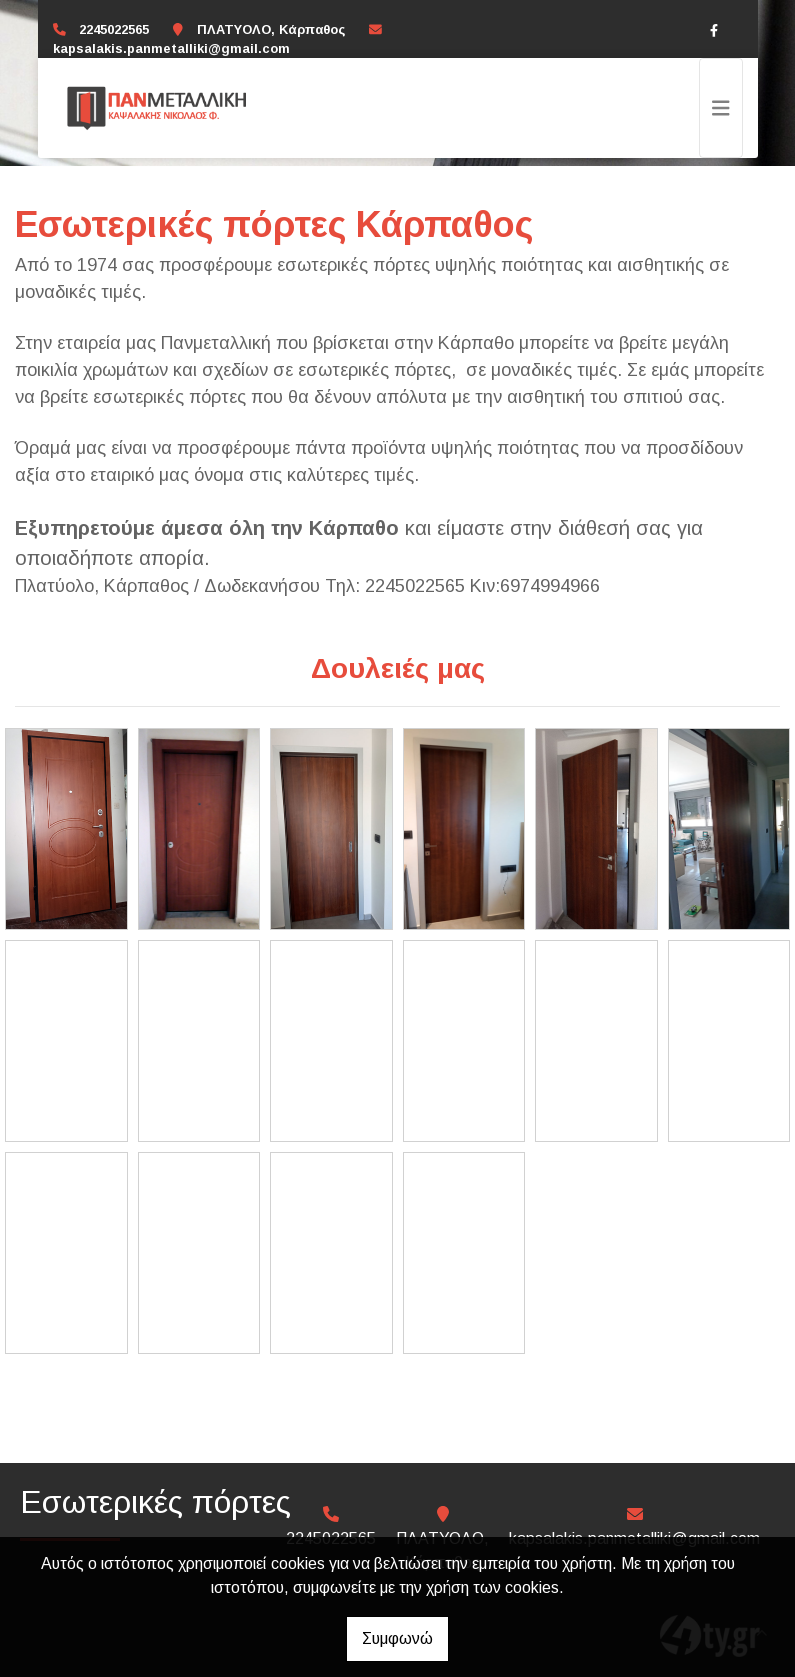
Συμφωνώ (397, 1638)
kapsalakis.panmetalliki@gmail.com (171, 48)
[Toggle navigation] (721, 108)
